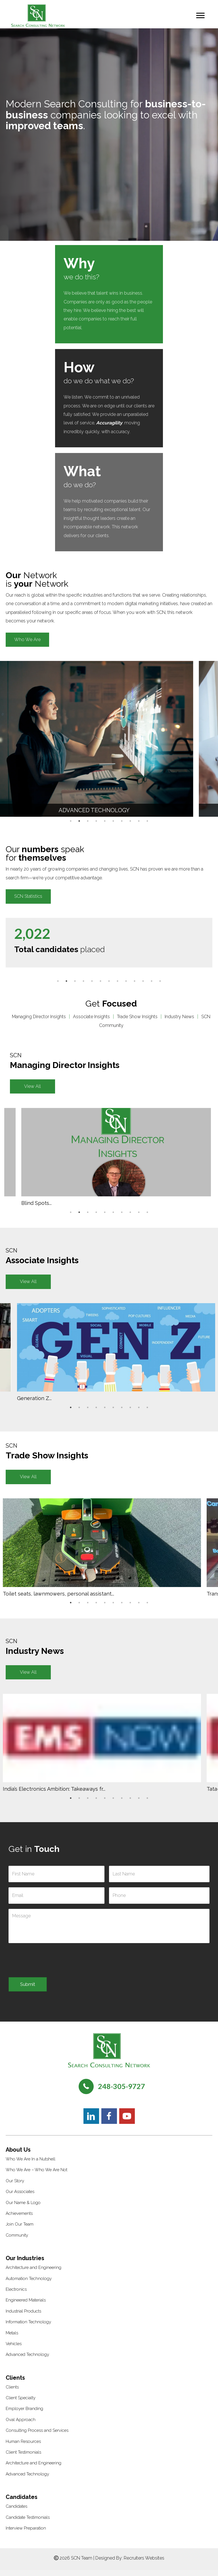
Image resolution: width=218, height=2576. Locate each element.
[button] (27, 640)
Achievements (19, 2219)
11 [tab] (143, 981)
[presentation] (52, 1963)
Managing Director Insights (39, 1016)
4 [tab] (96, 821)
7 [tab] (122, 821)
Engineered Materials (26, 2306)
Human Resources (23, 2447)
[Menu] (200, 15)
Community (17, 2241)
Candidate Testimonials (28, 2523)
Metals (12, 2338)
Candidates (16, 2512)
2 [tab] (79, 821)
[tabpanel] (102, 739)
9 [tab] (139, 821)
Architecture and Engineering (33, 2273)
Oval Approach (20, 2425)
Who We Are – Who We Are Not (36, 2176)
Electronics (16, 2295)
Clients (12, 2393)
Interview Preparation (26, 2534)
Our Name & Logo (23, 2208)
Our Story (15, 2186)
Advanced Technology (27, 2360)
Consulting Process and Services (37, 2436)
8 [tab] (130, 821)
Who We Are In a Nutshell (30, 2164)
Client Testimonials (23, 2458)
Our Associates (20, 2197)
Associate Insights (91, 1016)
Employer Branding (24, 2414)
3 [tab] (88, 821)
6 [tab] (113, 821)
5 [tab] (105, 821)
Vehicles (14, 2349)
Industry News (179, 1016)
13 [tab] (160, 981)
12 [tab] (151, 981)
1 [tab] (71, 821)
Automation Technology (29, 2284)
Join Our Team (19, 2230)
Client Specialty (20, 2403)
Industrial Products (23, 2317)
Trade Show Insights (137, 1016)
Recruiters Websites (144, 2564)
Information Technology (28, 2327)
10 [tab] (147, 821)
